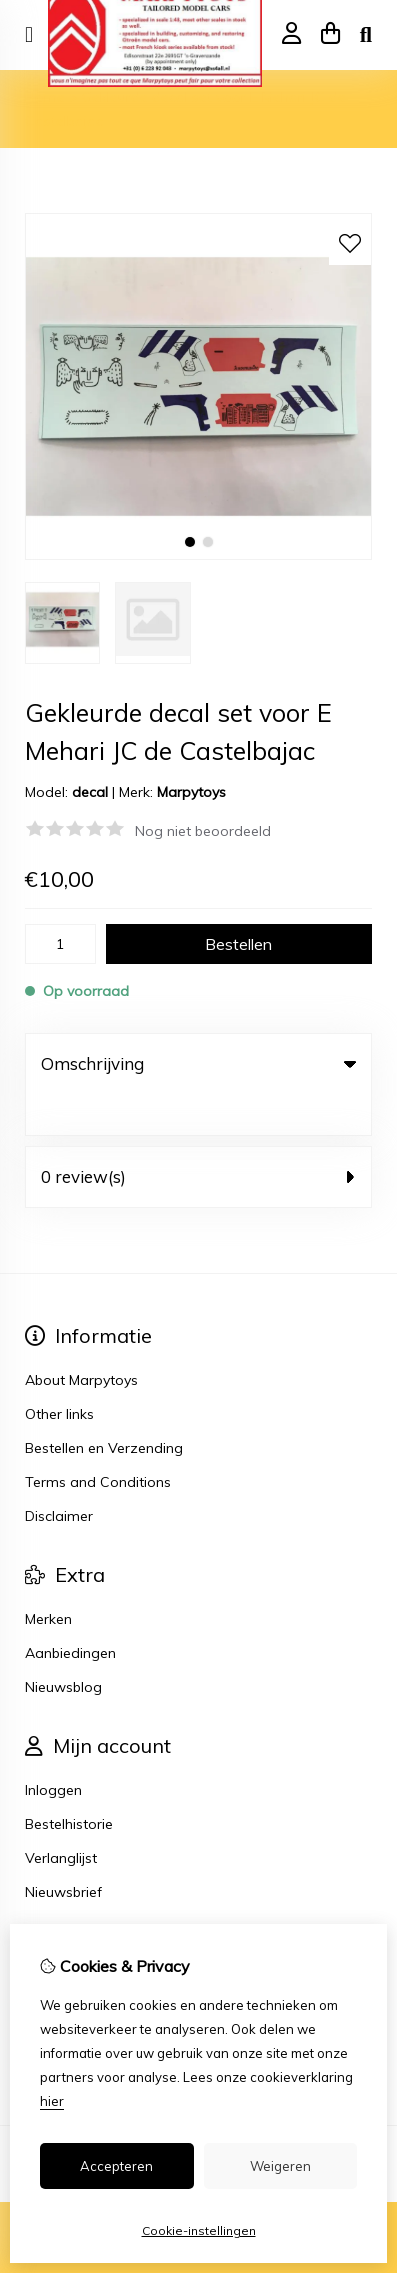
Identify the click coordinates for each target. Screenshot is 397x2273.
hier (52, 2101)
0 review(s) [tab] (198, 1135)
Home (45, 97)
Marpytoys (191, 792)
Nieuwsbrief (63, 1851)
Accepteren (116, 2166)
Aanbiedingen (70, 1612)
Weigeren (280, 2166)
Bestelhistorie (69, 1783)
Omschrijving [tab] (198, 1063)
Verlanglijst (61, 1817)
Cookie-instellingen (199, 2230)
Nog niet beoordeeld (203, 831)
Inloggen (53, 1749)
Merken (48, 1578)
